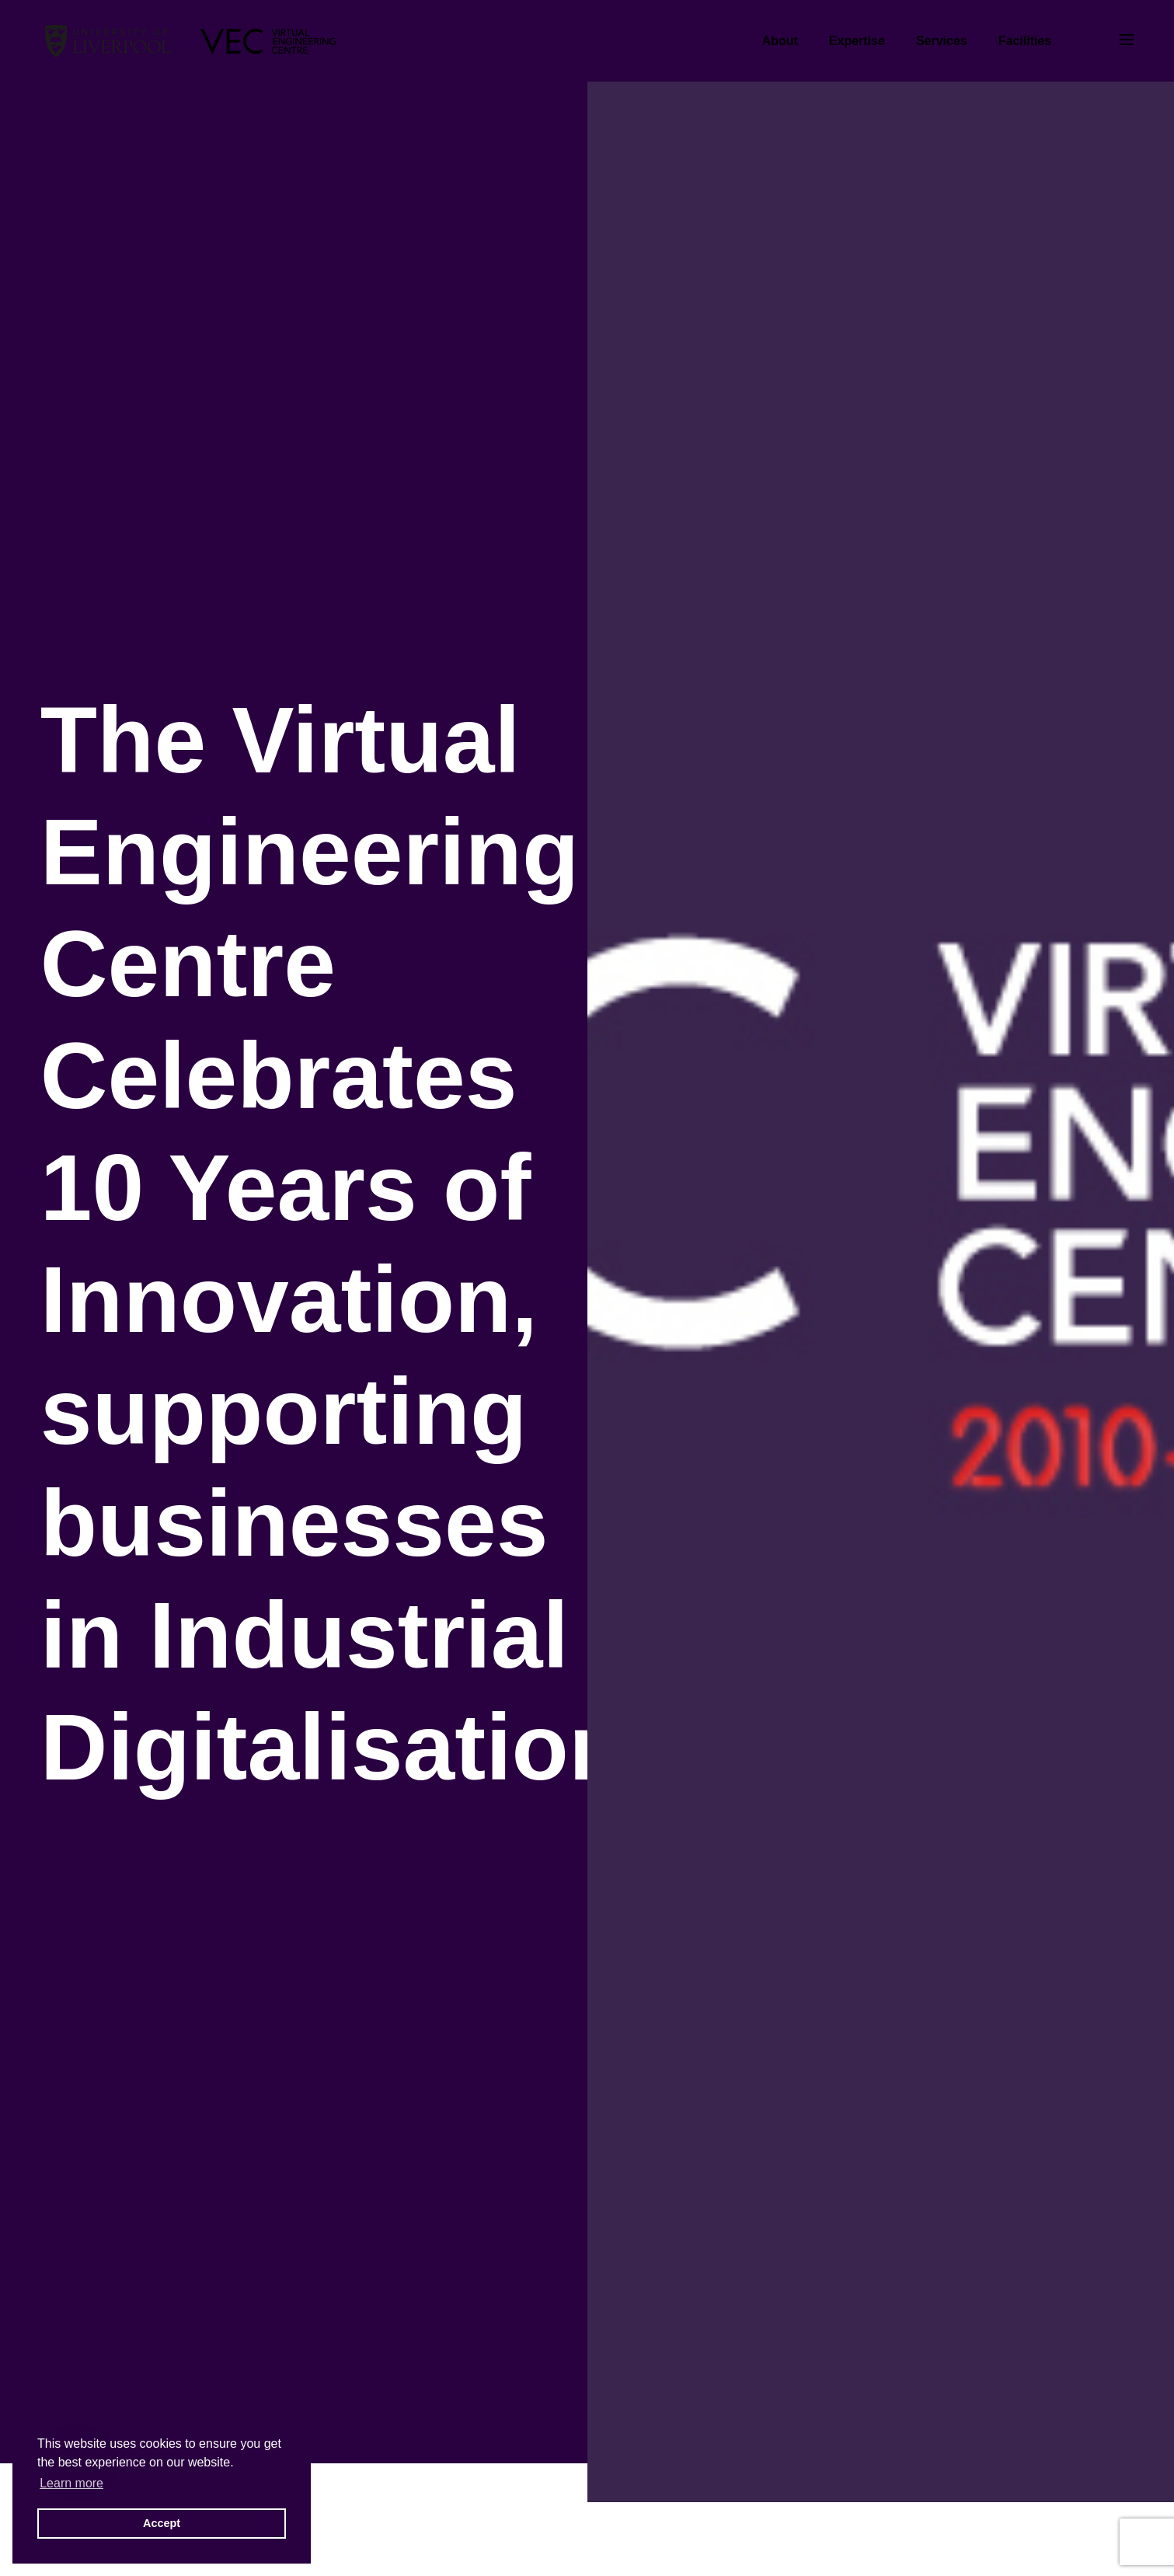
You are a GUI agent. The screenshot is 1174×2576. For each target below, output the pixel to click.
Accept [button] (161, 2523)
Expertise (857, 40)
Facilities (1024, 40)
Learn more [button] (71, 2483)
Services (941, 40)
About (780, 40)
